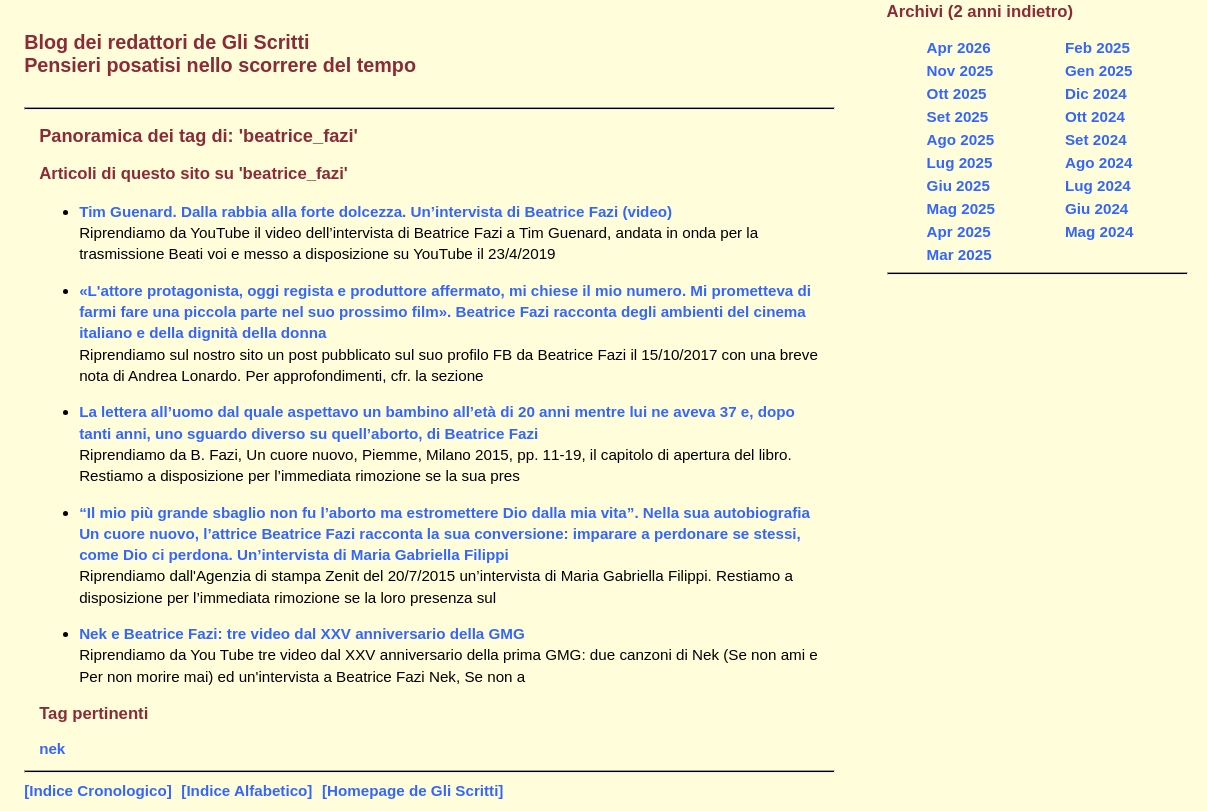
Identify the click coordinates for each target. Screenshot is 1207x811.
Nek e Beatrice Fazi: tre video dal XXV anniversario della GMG (302, 633)
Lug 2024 (1098, 185)
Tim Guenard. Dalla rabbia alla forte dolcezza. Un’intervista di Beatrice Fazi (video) (375, 211)
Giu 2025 (958, 185)
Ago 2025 (961, 139)
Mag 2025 (961, 208)
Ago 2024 (1099, 162)
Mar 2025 (959, 254)
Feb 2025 (1097, 47)
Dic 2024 (1096, 93)
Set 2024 (1096, 139)
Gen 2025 (1099, 70)
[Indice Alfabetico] (246, 790)
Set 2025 (958, 116)
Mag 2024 (1099, 231)
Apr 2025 (959, 231)
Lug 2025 (960, 162)
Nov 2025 (960, 70)
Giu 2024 (1096, 208)
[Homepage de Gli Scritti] (412, 790)
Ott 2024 (1095, 116)
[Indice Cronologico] (98, 790)
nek (52, 748)
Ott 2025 (957, 93)
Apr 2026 (959, 47)
